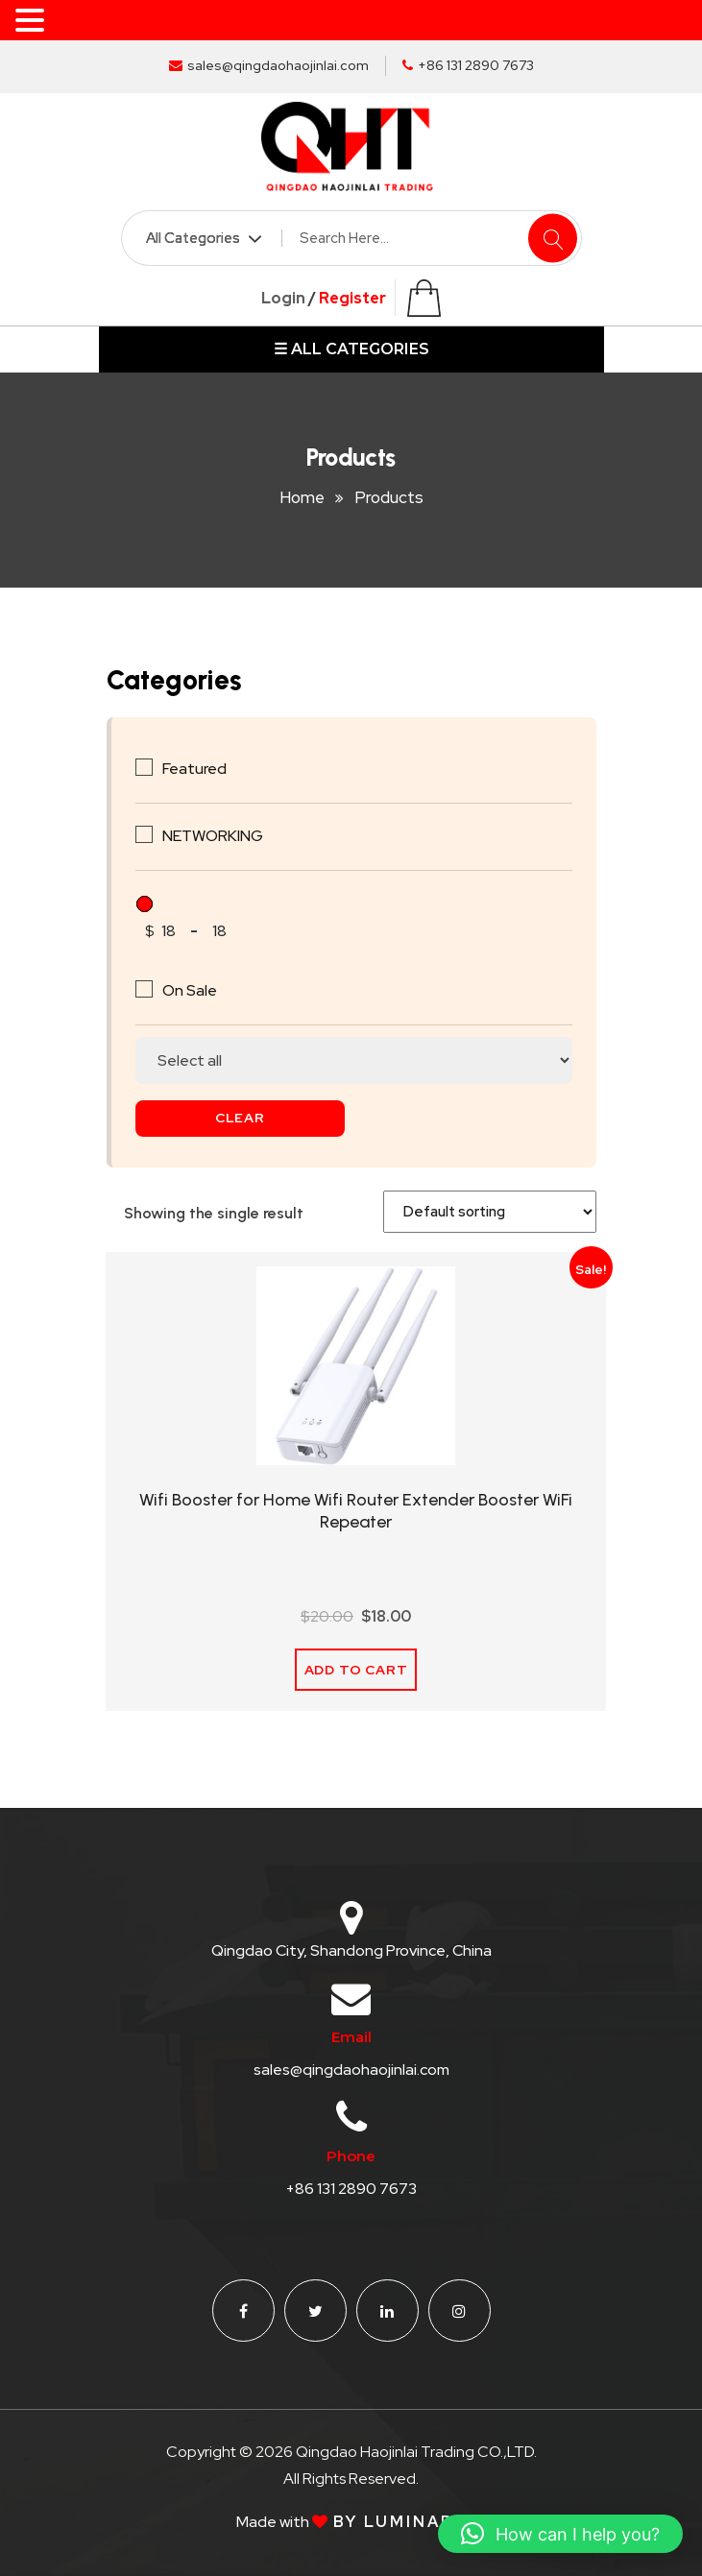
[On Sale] (144, 989)
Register (352, 298)
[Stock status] (353, 1060)
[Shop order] (489, 1212)
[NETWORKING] (144, 834)
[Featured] (144, 767)
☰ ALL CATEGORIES (351, 349)
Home (302, 497)
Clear (240, 1117)
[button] (560, 2534)
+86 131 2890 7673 (468, 65)
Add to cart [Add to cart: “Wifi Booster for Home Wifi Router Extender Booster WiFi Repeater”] (356, 1669)
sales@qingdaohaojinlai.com (269, 65)
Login (283, 298)
